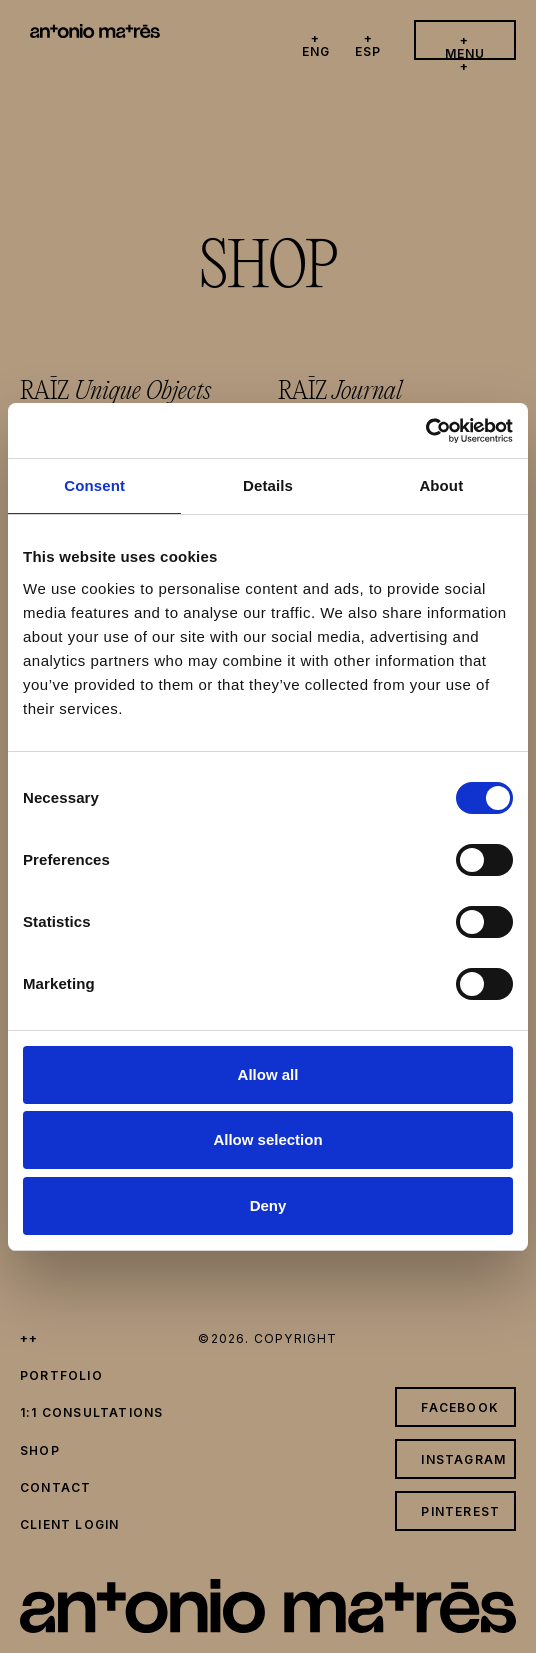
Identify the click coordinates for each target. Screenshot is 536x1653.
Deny (268, 1205)
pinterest (460, 1511)
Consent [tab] (94, 485)
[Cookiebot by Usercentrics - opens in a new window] (425, 431)
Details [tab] (268, 485)
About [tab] (441, 485)
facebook (460, 1407)
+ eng (316, 45)
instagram (463, 1459)
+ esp (368, 45)
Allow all (268, 1074)
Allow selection (267, 1139)
